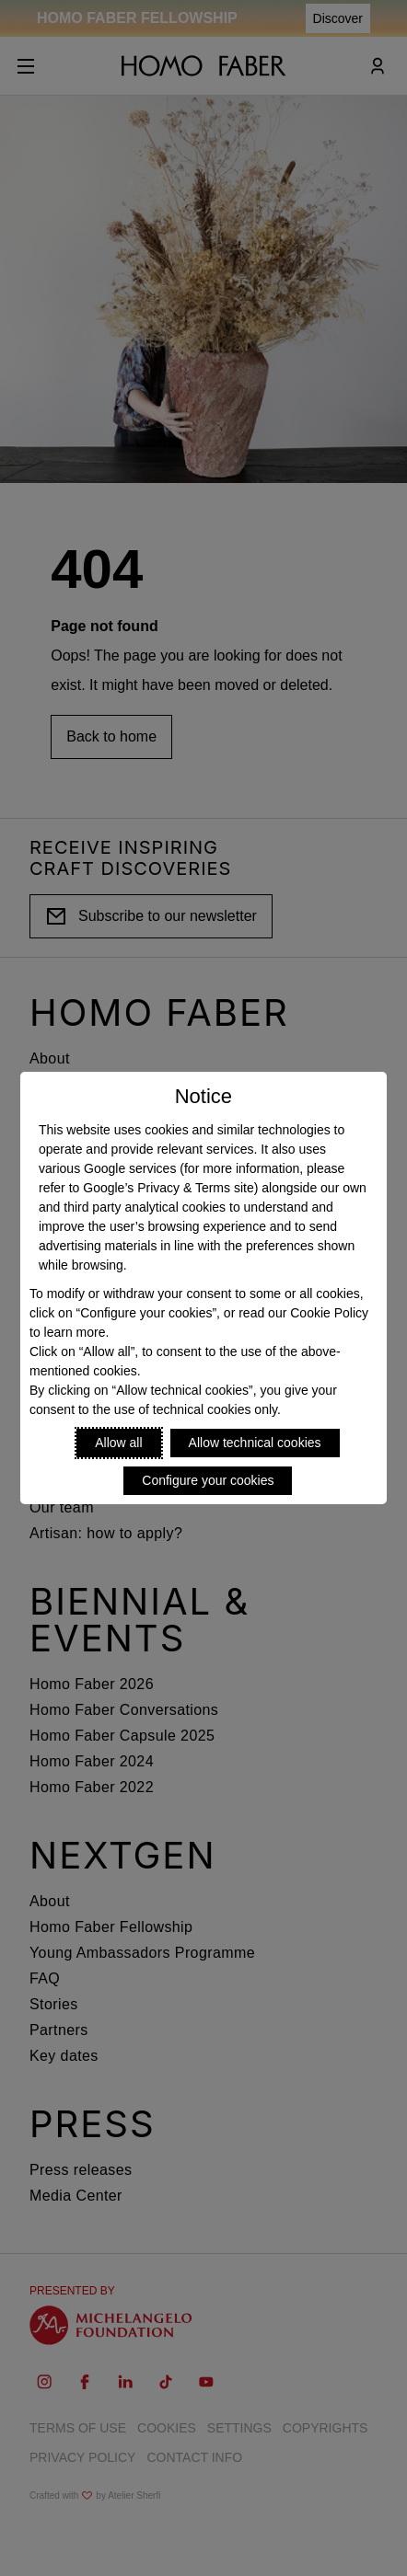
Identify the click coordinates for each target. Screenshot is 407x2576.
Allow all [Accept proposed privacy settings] (118, 1442)
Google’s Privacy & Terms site (168, 1187)
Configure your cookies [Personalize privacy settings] (207, 1480)
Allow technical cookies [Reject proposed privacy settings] (255, 1442)
